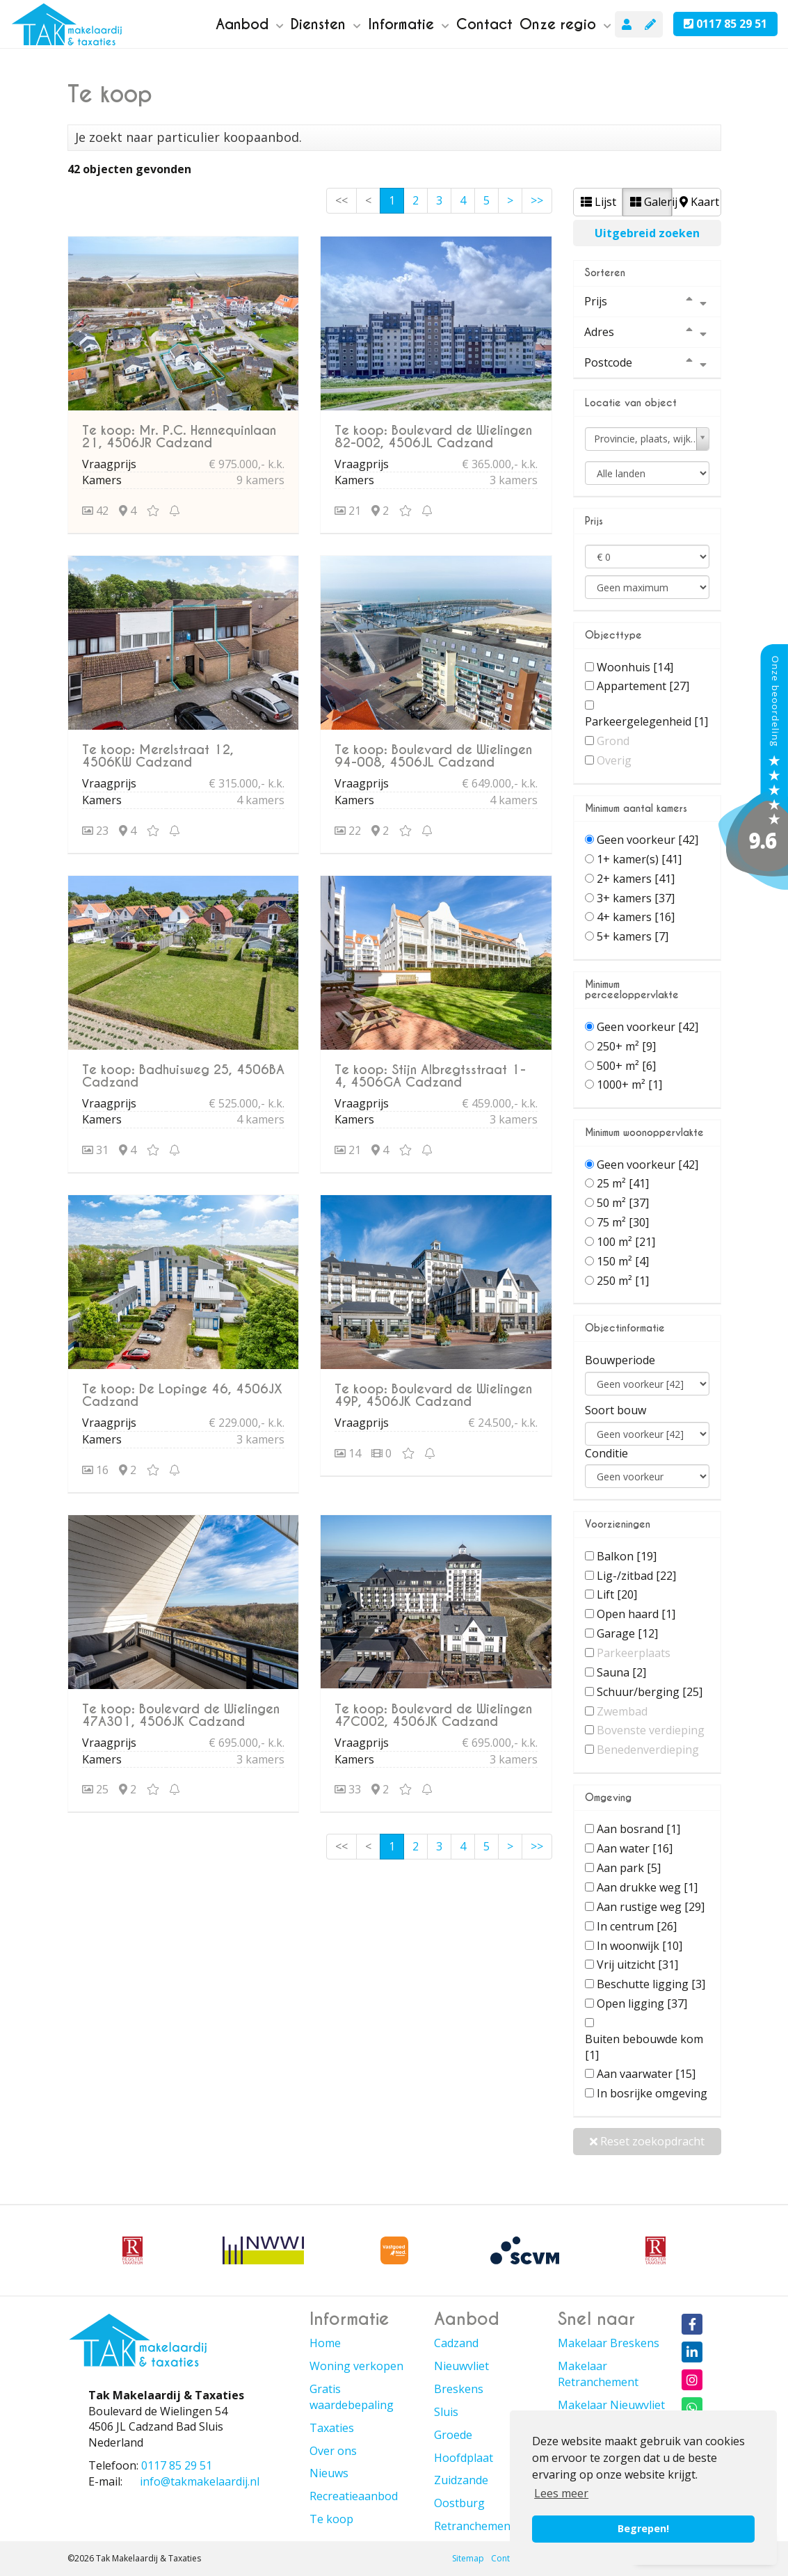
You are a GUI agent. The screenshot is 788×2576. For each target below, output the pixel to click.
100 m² (626, 1241)
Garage (627, 1633)
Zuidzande (461, 2480)
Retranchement (474, 2526)
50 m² (623, 1202)
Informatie (408, 24)
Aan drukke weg (647, 1887)
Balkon (627, 1556)
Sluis (446, 2411)
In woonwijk (639, 1945)
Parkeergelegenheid (646, 721)
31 (95, 1150)
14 (348, 1453)
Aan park (629, 1867)
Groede (453, 2434)
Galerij (651, 201)
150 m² (623, 1261)
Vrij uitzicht (637, 1964)
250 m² (623, 1280)
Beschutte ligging (651, 1984)
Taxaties (331, 2427)
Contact (484, 24)
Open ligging (642, 2003)
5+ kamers (632, 936)
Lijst (598, 201)
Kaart (699, 201)
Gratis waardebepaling (351, 2397)
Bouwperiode (620, 1360)
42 (95, 510)
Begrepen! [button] (643, 2528)
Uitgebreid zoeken (647, 233)
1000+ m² (629, 1084)
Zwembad (622, 1711)
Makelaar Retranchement (598, 2374)
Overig (614, 760)
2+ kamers (636, 878)
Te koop (331, 2519)
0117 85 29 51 (725, 23)
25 (95, 1789)
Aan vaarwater (646, 2073)
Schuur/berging (649, 1691)
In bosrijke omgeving (652, 2093)
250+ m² (626, 1046)
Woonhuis (635, 667)
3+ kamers (636, 898)
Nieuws (328, 2473)
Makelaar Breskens (608, 2343)
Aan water (635, 1848)
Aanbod (250, 24)
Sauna (621, 1672)
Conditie (606, 1453)
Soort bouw (615, 1410)
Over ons (333, 2450)
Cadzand (456, 2343)
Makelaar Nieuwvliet (611, 2405)
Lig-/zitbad (636, 1575)
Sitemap (468, 2558)
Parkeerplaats (633, 1653)
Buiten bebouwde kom (644, 2047)
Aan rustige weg (651, 1906)
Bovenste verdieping (651, 1730)
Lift (617, 1594)
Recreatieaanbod (353, 2496)
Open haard (636, 1614)
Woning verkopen (356, 2366)
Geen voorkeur (647, 839)
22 (348, 830)
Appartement (643, 686)
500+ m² (626, 1065)
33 (348, 1789)
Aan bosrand (638, 1829)
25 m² (623, 1183)
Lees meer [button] (561, 2493)
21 (348, 510)
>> (537, 200)
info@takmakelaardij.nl (199, 2481)
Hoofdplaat (463, 2457)
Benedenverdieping (648, 1749)
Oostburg (459, 2503)
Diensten (326, 24)
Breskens (458, 2389)
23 (95, 830)
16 (95, 1470)
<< (341, 200)
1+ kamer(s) (639, 859)
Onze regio (565, 24)
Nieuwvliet (461, 2366)
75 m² (623, 1222)
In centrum (637, 1926)
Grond (613, 741)
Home (325, 2343)
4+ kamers (636, 917)
